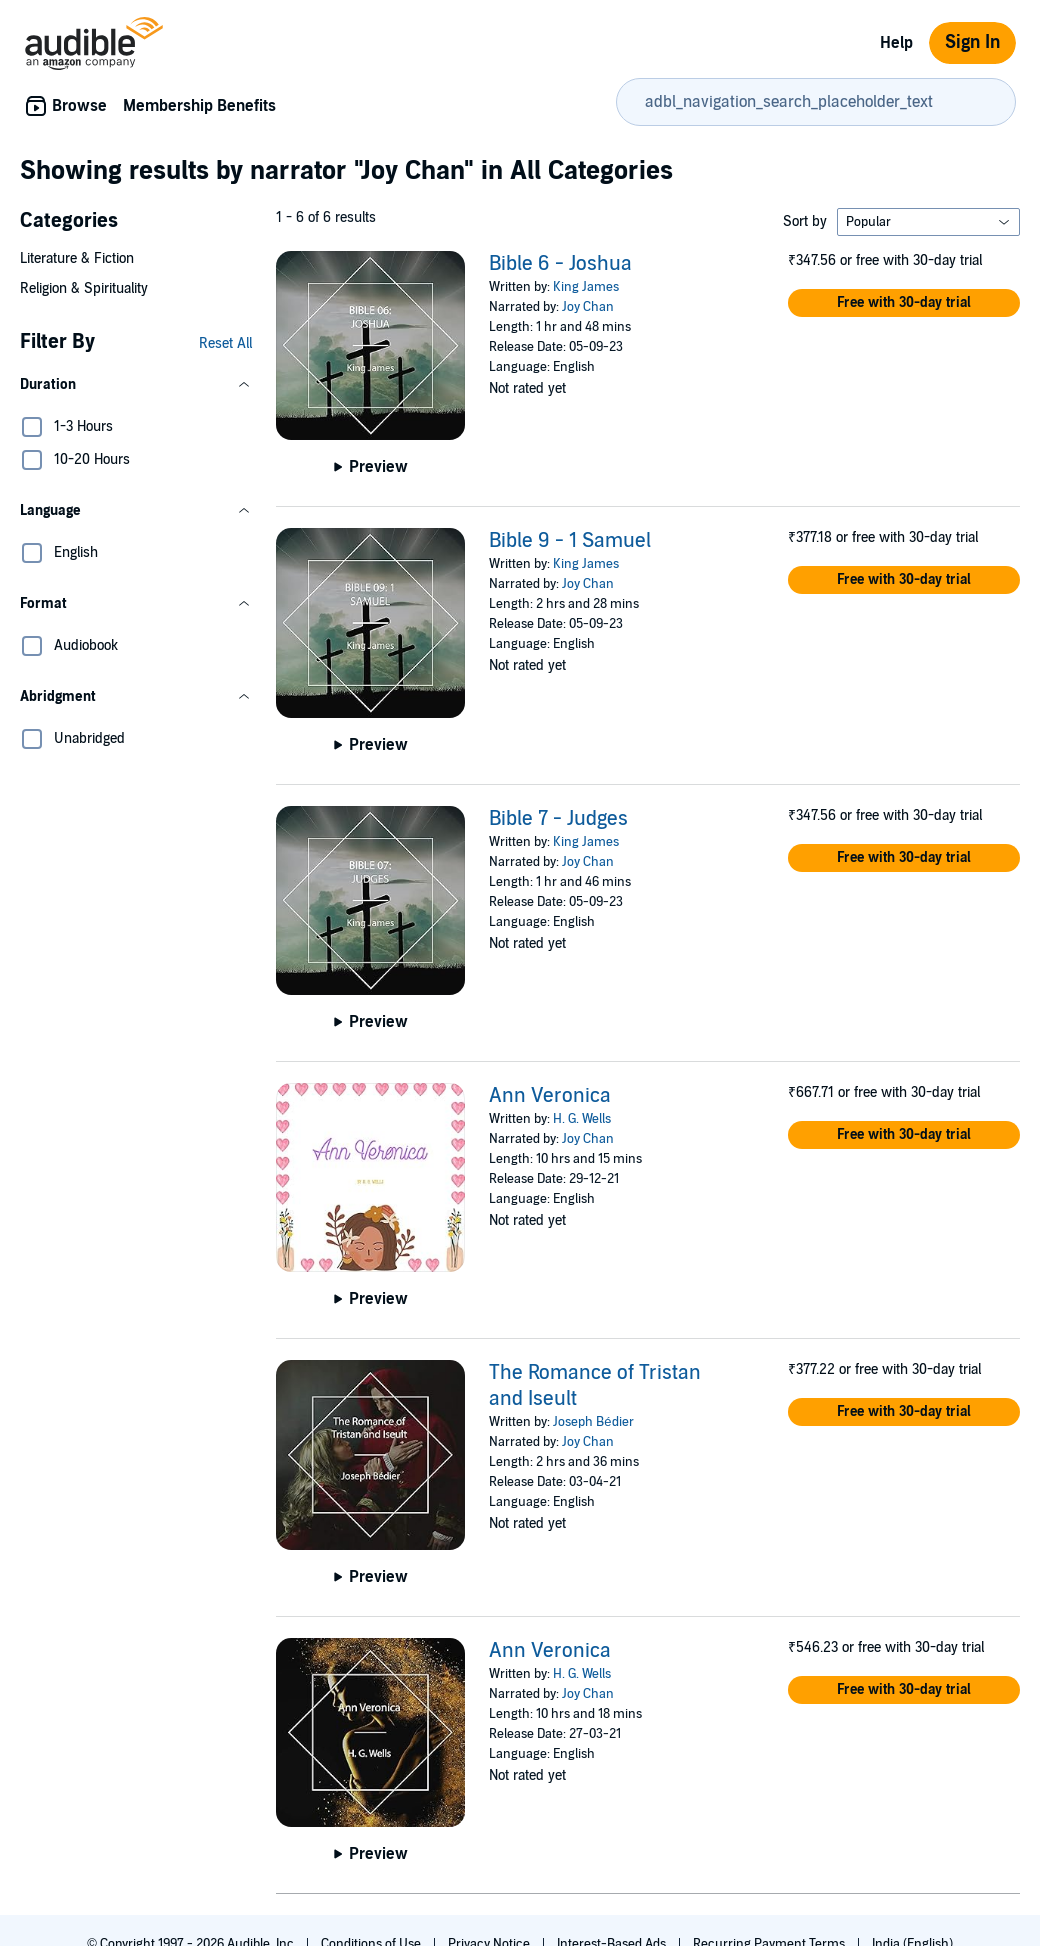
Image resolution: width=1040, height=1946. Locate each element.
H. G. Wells (582, 1119)
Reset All (225, 343)
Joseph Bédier (593, 1422)
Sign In (972, 42)
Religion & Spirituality (84, 288)
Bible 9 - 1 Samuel (570, 541)
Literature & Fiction (77, 258)
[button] (136, 385)
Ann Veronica (550, 1096)
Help (896, 43)
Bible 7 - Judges (558, 819)
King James (586, 287)
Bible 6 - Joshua (560, 264)
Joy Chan (588, 307)
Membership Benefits (199, 106)
